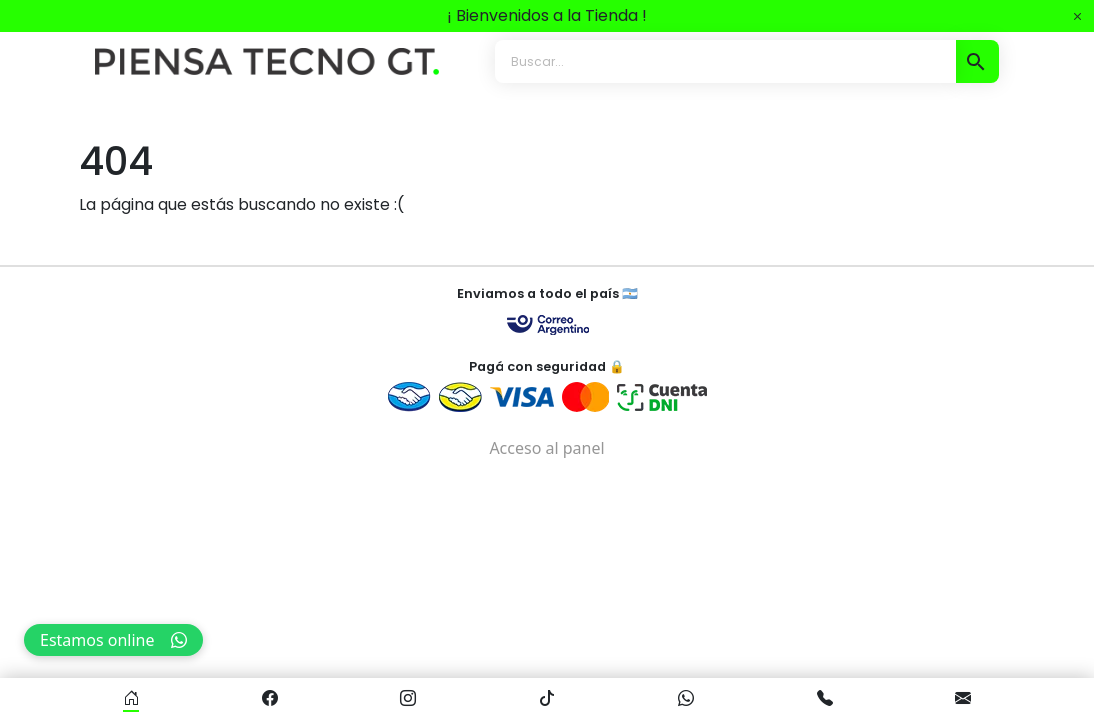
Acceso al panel (546, 448)
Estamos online (113, 640)
